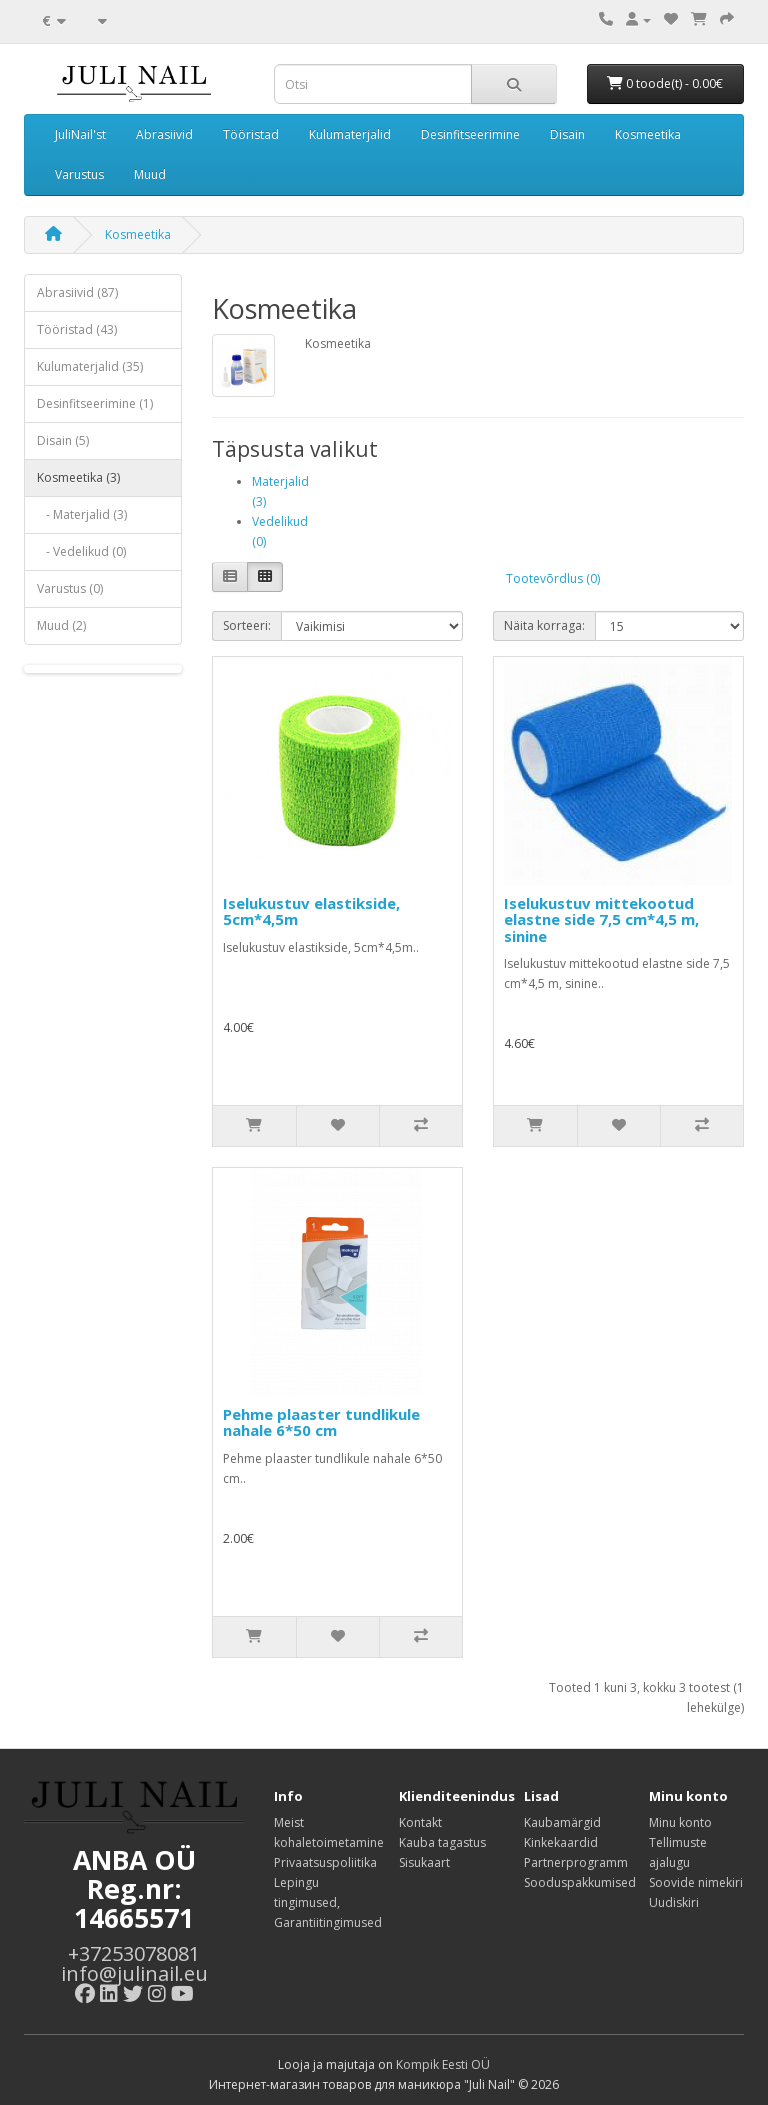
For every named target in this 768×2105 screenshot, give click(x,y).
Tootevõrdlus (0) (553, 578)
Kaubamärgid (562, 1822)
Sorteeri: (247, 625)
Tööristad (251, 134)
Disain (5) (63, 440)
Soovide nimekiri (696, 1882)
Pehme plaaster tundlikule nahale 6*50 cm (321, 1422)
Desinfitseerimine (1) (95, 403)
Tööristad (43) (77, 329)
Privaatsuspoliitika (325, 1862)
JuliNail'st (80, 134)
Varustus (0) (70, 588)
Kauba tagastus (442, 1842)
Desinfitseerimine (470, 134)
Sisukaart (424, 1862)
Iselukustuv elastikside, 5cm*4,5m (311, 911)
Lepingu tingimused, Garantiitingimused (328, 1902)
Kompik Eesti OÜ (443, 2064)
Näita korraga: (544, 625)
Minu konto (680, 1822)
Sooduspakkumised (580, 1882)
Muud (150, 174)
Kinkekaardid (561, 1842)
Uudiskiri (674, 1902)
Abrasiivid (164, 134)
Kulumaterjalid (350, 134)
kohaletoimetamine (329, 1842)
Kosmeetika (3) (78, 477)
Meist (289, 1822)
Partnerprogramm (576, 1862)
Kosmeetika (648, 134)
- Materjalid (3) (82, 514)
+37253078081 (134, 1953)
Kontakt (420, 1822)
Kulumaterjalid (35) (90, 366)
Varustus (79, 174)
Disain (567, 134)
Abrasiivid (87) (77, 292)
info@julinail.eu (134, 1973)
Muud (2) (61, 625)
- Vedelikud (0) (81, 551)
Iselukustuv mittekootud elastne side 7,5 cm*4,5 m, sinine (601, 919)
